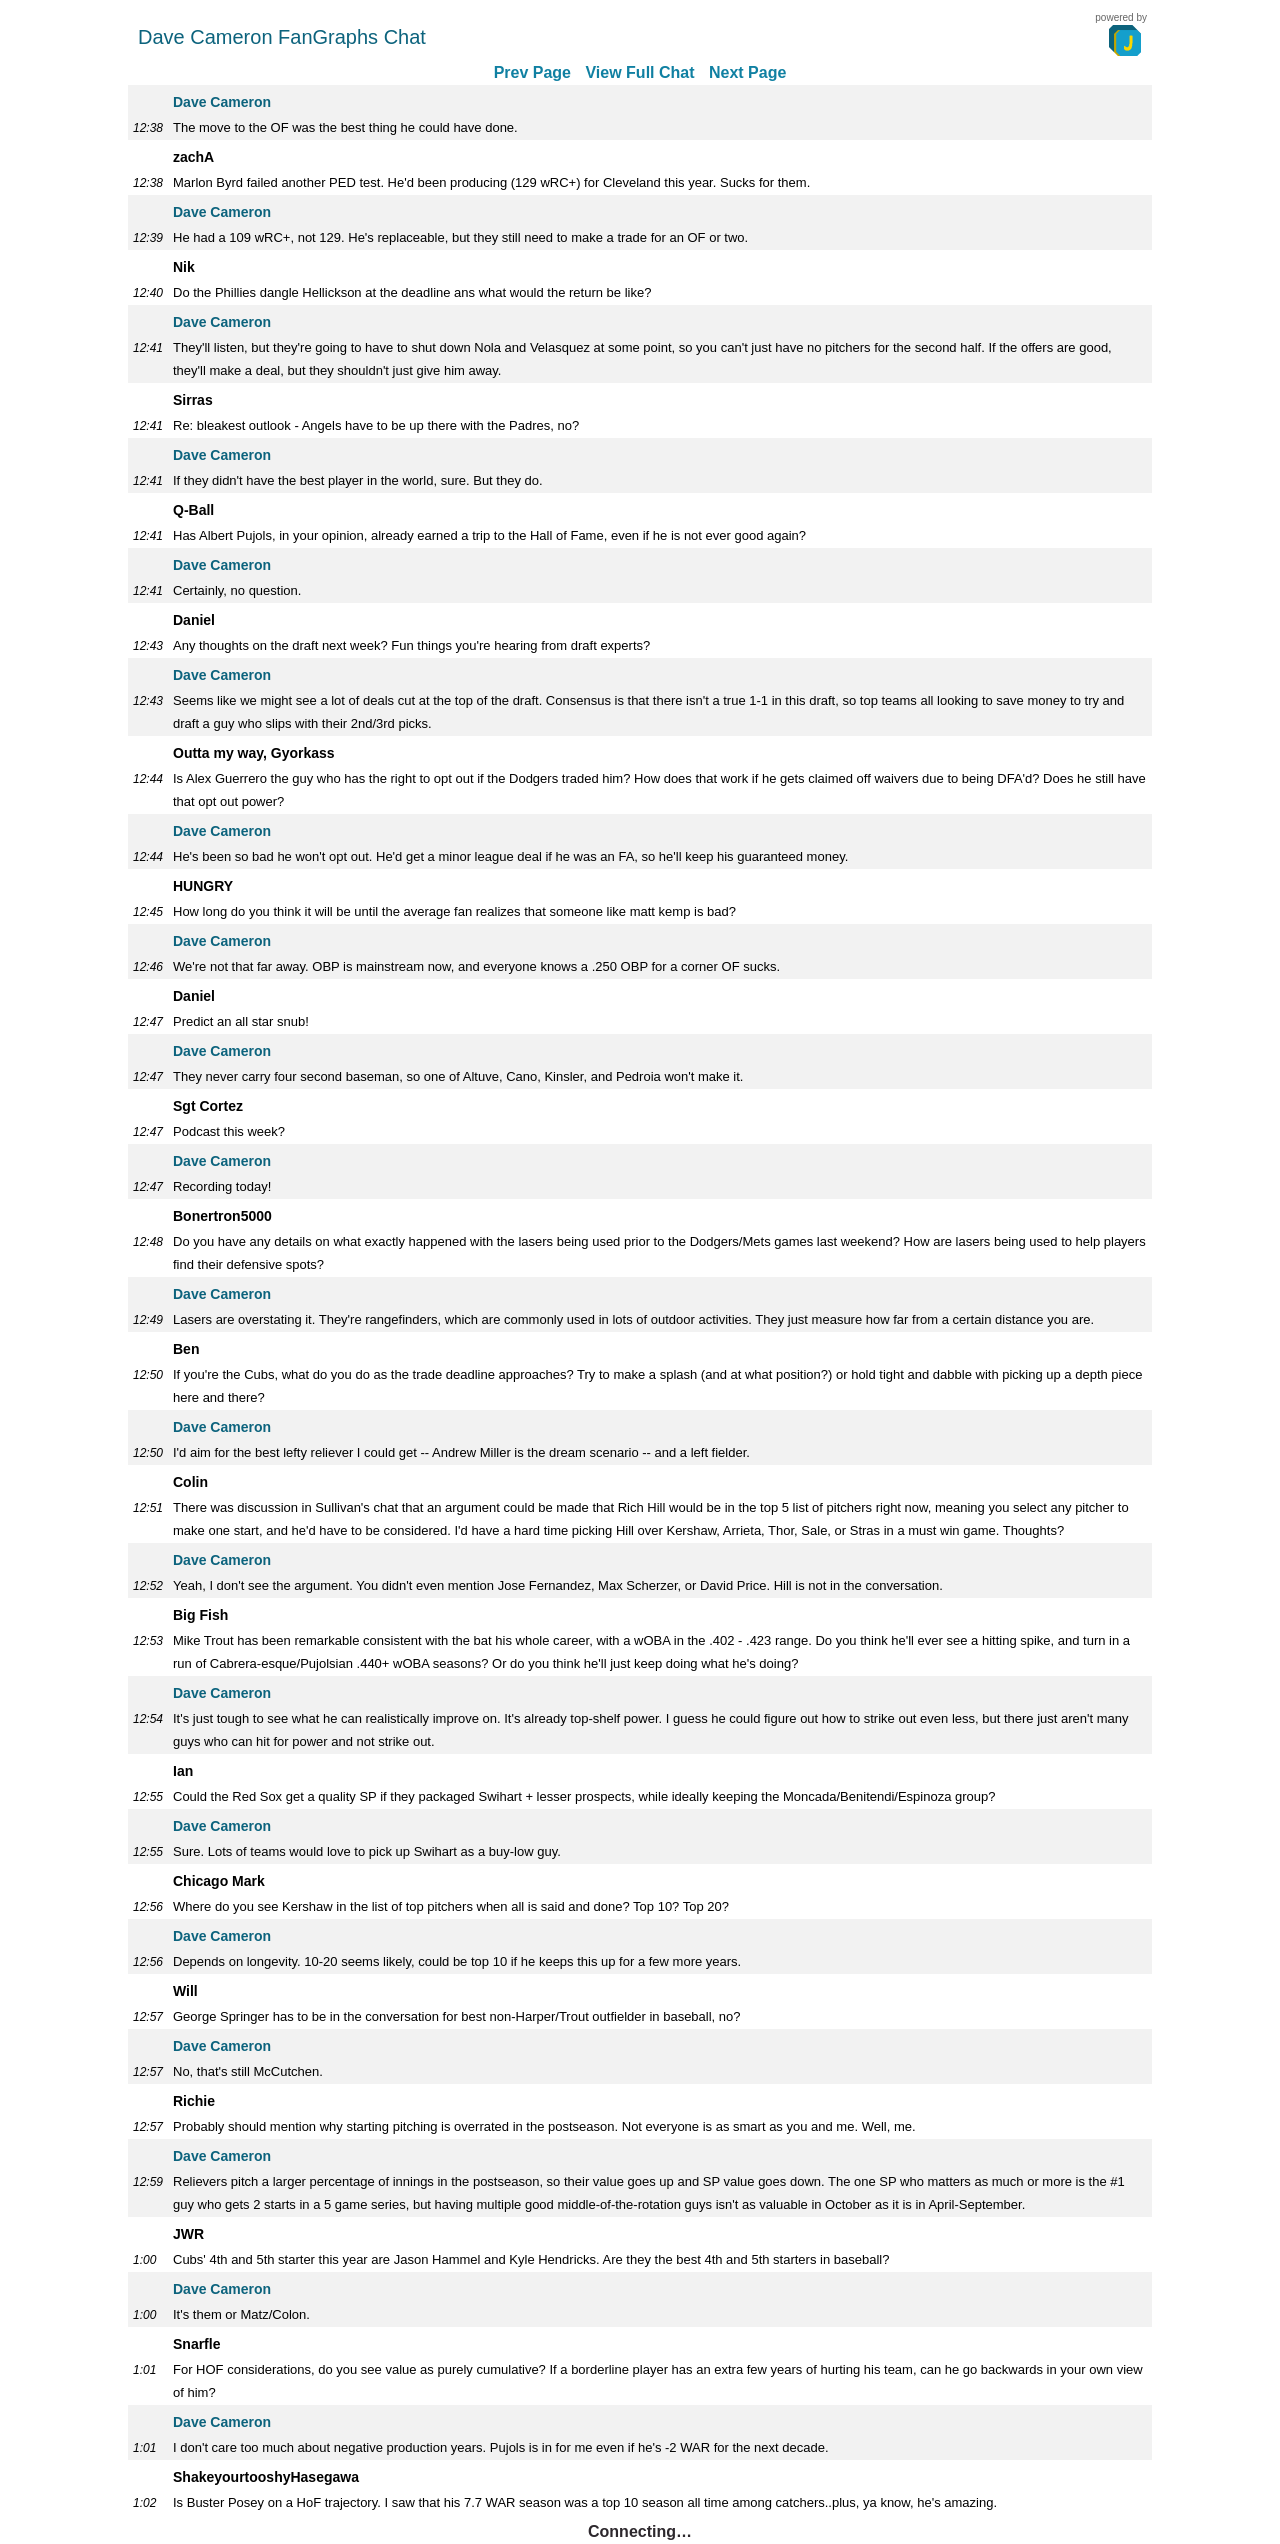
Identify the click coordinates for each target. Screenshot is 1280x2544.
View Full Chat (639, 72)
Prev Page (532, 72)
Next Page (747, 72)
